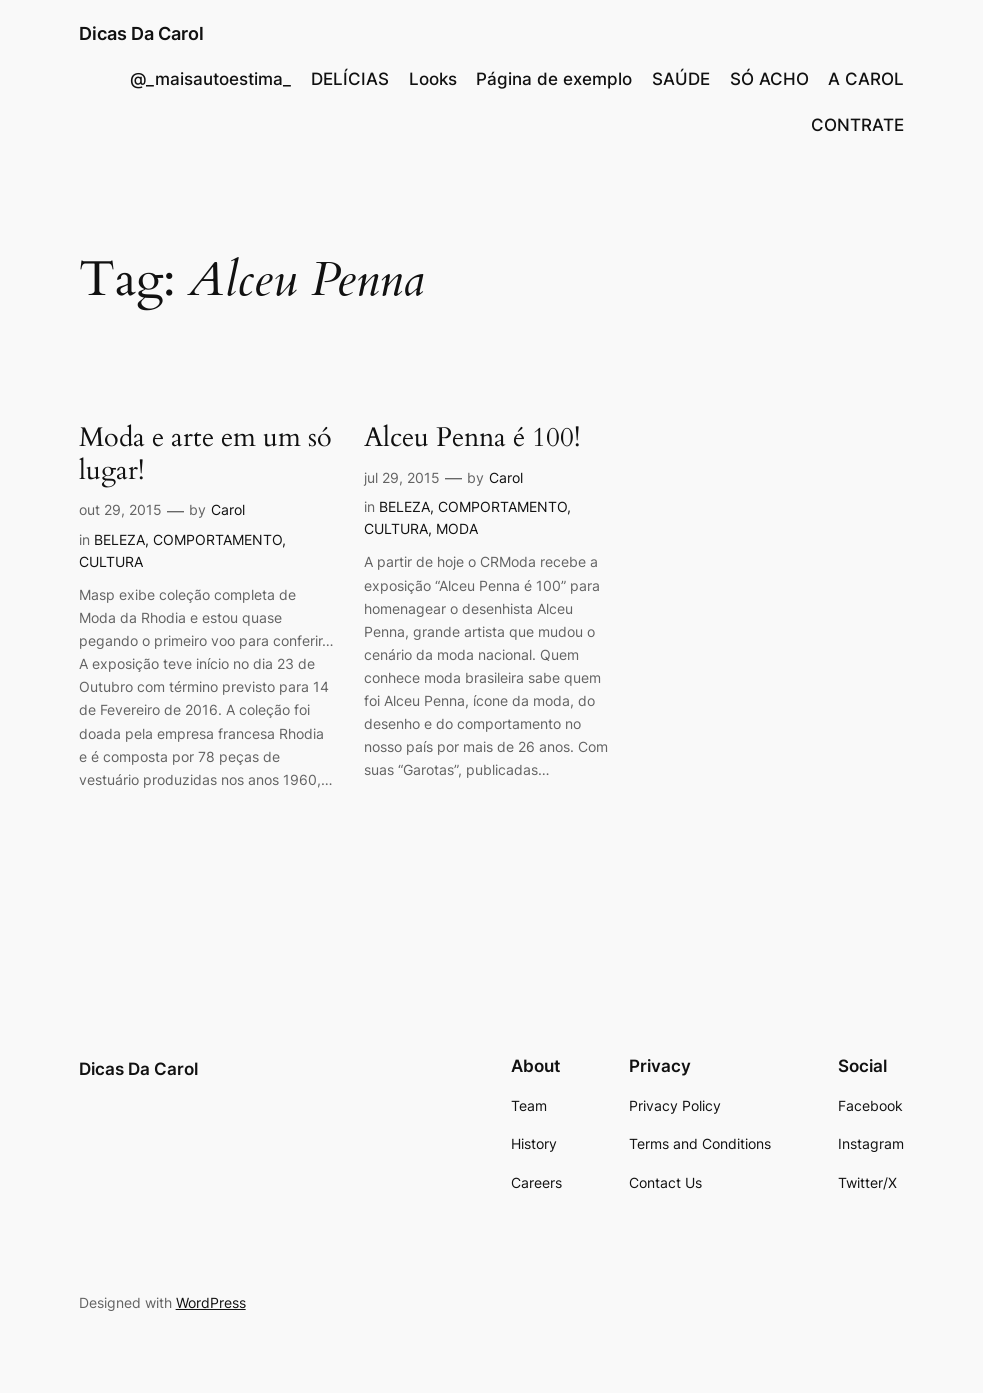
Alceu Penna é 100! (472, 438)
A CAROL (866, 79)
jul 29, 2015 (402, 477)
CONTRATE (857, 125)
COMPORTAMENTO (217, 539)
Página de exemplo (554, 79)
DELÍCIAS (350, 79)
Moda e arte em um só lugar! (205, 455)
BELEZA (119, 539)
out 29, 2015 (120, 509)
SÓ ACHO (769, 79)
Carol (228, 509)
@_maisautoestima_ (210, 79)
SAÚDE (681, 79)
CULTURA (111, 561)
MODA (457, 528)
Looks (433, 79)
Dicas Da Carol (141, 33)
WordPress (211, 1302)
